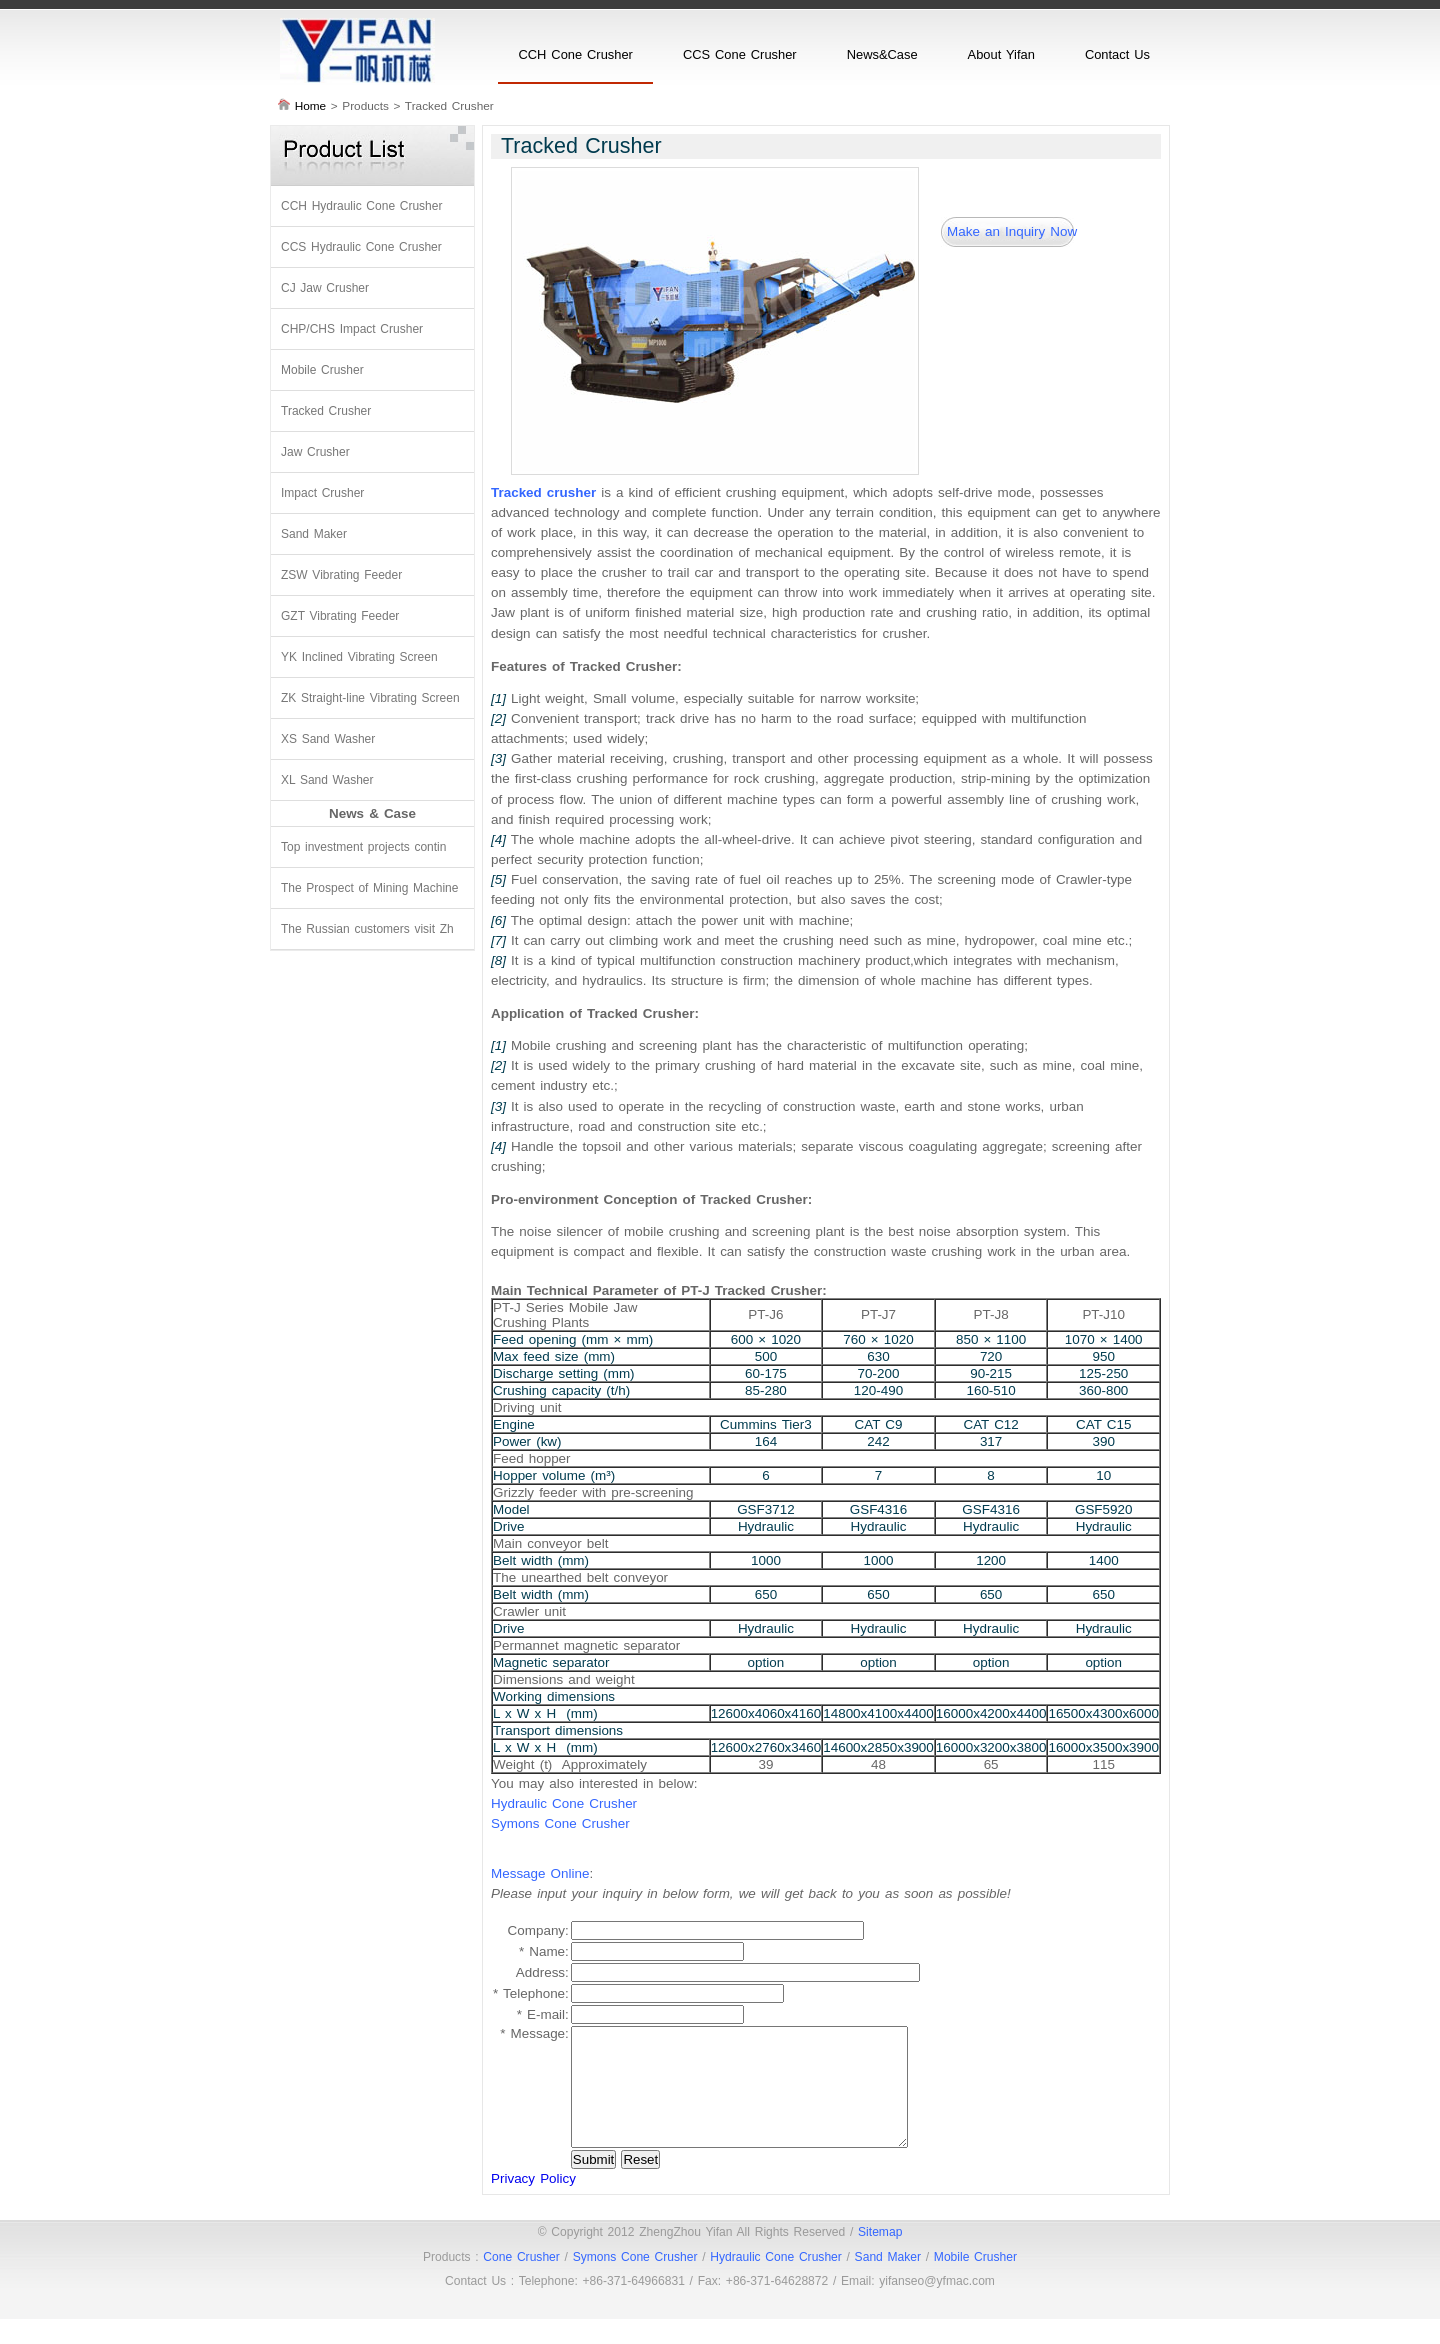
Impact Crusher (322, 493)
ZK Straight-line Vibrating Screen (370, 698)
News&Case (882, 54)
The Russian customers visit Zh (367, 929)
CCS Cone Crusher (740, 54)
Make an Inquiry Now (1012, 231)
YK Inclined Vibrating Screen (359, 657)
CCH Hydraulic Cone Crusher (361, 206)
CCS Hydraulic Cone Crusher (361, 247)
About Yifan (1001, 54)
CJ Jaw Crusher (325, 288)
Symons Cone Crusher (560, 1823)
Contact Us (1117, 54)
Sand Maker (314, 534)
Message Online (540, 1873)
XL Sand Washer (327, 780)
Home (311, 106)
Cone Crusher (521, 2281)
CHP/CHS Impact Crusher (352, 329)
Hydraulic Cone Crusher (564, 1803)
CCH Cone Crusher (575, 54)
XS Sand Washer (328, 739)
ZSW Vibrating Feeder (341, 575)
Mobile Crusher (322, 370)
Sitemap (880, 2256)
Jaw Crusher (315, 452)
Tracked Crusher (326, 411)
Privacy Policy (533, 2202)
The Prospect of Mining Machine (369, 888)
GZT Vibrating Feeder (340, 616)
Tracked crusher (543, 492)
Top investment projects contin (363, 847)
